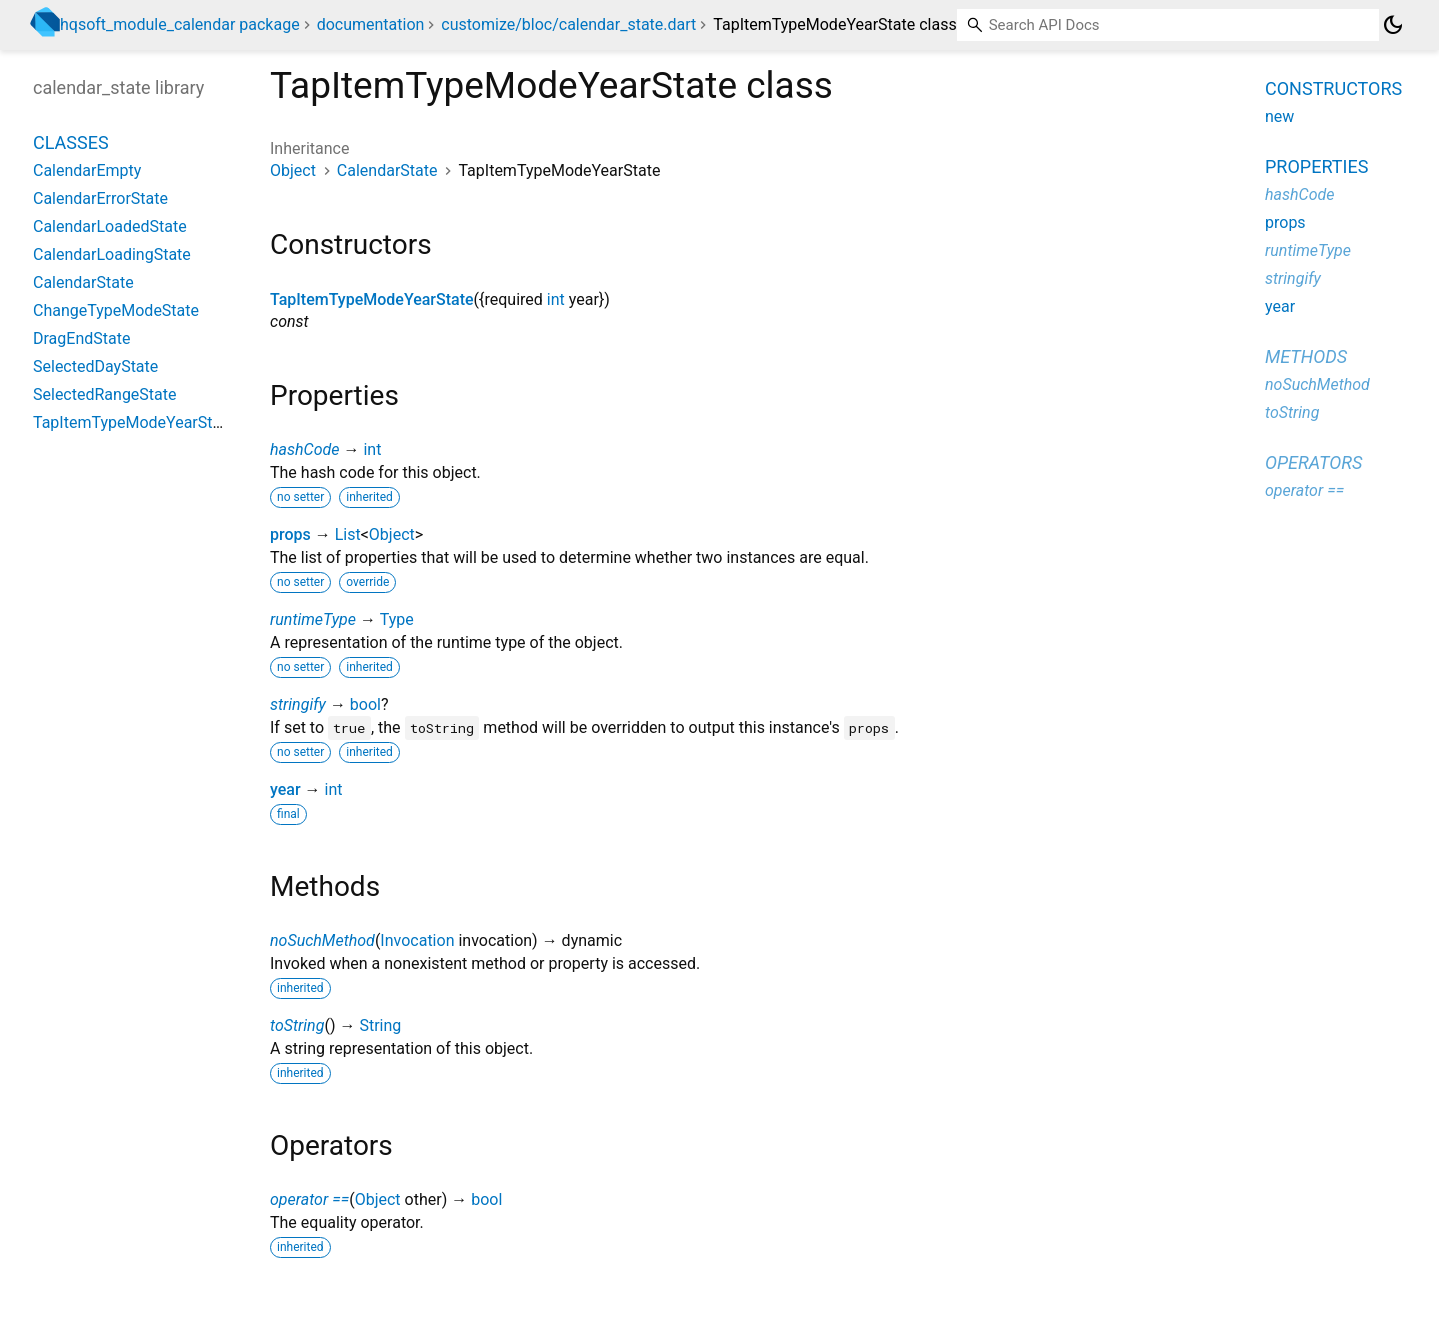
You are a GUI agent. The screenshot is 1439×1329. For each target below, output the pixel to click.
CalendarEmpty (87, 170)
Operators (1313, 462)
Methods (1306, 356)
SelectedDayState (95, 366)
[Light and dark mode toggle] (1393, 25)
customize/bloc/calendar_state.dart (568, 24)
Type (397, 619)
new (1279, 116)
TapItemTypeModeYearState (372, 299)
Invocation (417, 940)
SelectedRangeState (105, 394)
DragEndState (81, 338)
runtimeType (313, 619)
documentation (371, 24)
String (380, 1025)
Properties (1316, 166)
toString (297, 1025)
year (285, 789)
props (290, 534)
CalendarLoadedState (110, 226)
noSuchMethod (322, 940)
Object (293, 170)
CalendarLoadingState (112, 254)
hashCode (304, 449)
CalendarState (387, 170)
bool (365, 704)
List (348, 534)
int (556, 299)
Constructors (1333, 88)
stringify (298, 704)
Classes (71, 142)
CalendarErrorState (100, 198)
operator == (309, 1199)
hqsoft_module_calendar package (180, 24)
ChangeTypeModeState (116, 310)
